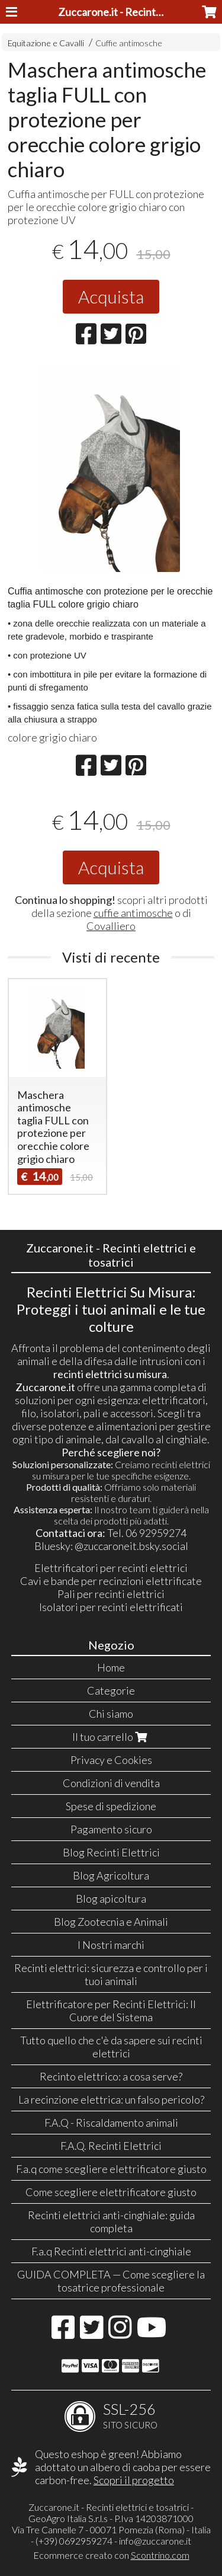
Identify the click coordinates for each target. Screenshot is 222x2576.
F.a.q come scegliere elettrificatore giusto (111, 2168)
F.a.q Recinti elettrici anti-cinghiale (111, 2251)
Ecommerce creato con (111, 2555)
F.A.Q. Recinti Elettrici (111, 2145)
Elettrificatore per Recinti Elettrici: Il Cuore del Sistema (111, 2010)
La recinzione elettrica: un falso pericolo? (111, 2099)
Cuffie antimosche (128, 43)
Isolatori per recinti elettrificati (111, 1606)
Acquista (111, 296)
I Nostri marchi (111, 1944)
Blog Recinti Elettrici (111, 1852)
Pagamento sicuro (111, 1829)
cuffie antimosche (133, 912)
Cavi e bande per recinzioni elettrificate (111, 1580)
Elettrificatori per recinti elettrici (111, 1567)
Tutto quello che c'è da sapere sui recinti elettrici (111, 2047)
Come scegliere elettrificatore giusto (111, 2191)
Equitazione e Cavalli (46, 43)
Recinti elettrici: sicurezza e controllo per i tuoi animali (111, 1974)
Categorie (111, 1690)
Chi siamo (111, 1713)
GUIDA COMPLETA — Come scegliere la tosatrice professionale (111, 2281)
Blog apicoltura (111, 1898)
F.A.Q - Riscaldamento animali (111, 2122)
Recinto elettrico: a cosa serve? (111, 2076)
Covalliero (111, 925)
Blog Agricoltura (111, 1875)
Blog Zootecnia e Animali (111, 1921)
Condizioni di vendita (111, 1782)
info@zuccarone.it (155, 2540)
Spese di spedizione (111, 1806)
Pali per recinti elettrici (111, 1593)
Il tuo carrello (111, 1736)
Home (111, 1667)
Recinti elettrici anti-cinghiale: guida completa (111, 2222)
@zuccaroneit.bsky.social (131, 1545)
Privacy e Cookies (111, 1759)
